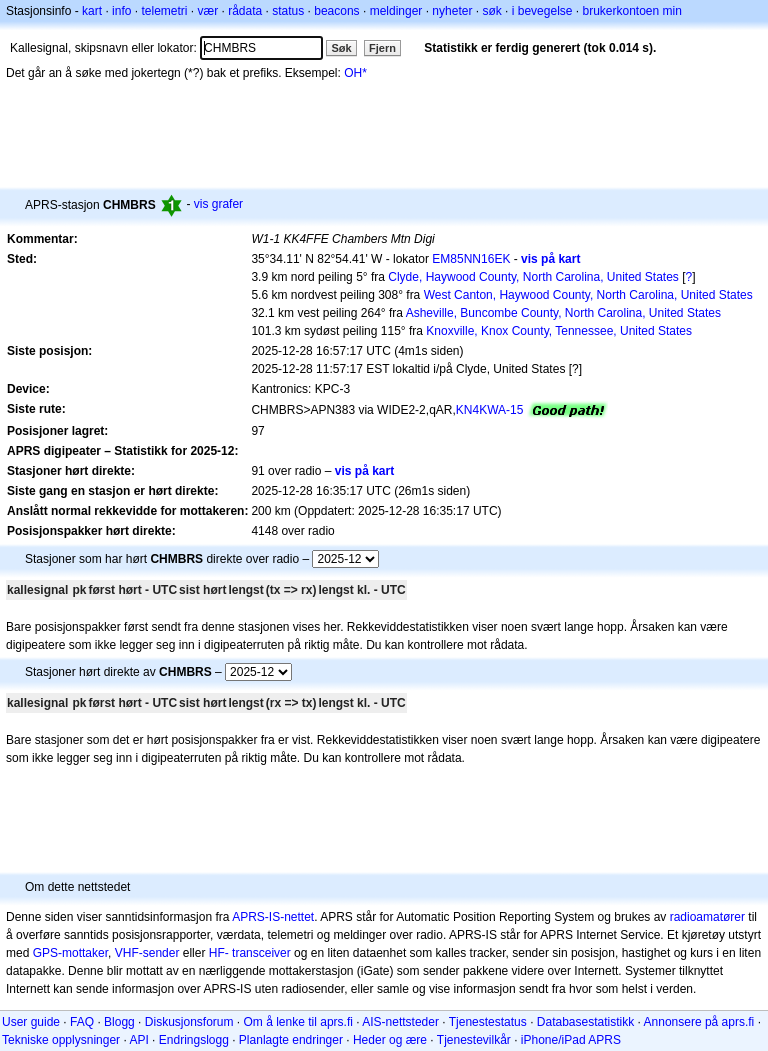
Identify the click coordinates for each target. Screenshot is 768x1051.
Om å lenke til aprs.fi (298, 1022)
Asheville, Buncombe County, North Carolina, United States (563, 313)
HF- (219, 953)
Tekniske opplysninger (61, 1040)
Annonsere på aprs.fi (699, 1022)
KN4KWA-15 (490, 410)
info (121, 11)
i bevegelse (542, 11)
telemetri (164, 11)
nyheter (452, 11)
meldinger (396, 11)
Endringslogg (194, 1040)
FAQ (82, 1022)
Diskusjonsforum (189, 1022)
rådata (245, 11)
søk (491, 11)
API (138, 1040)
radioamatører (707, 917)
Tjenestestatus (488, 1022)
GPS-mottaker (70, 953)
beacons (336, 11)
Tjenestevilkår (474, 1040)
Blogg (119, 1022)
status (288, 11)
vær (207, 11)
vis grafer (218, 204)
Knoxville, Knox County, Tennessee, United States (559, 331)
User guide (31, 1022)
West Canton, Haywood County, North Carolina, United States (588, 295)
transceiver (261, 953)
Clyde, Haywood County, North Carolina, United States (533, 277)
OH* (355, 73)
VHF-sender (147, 953)
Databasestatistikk (585, 1022)
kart (92, 11)
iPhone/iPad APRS (571, 1040)
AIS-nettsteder (400, 1022)
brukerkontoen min (632, 11)
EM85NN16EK (471, 259)
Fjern (382, 48)
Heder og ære (390, 1040)
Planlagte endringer (291, 1040)
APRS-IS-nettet (273, 917)
